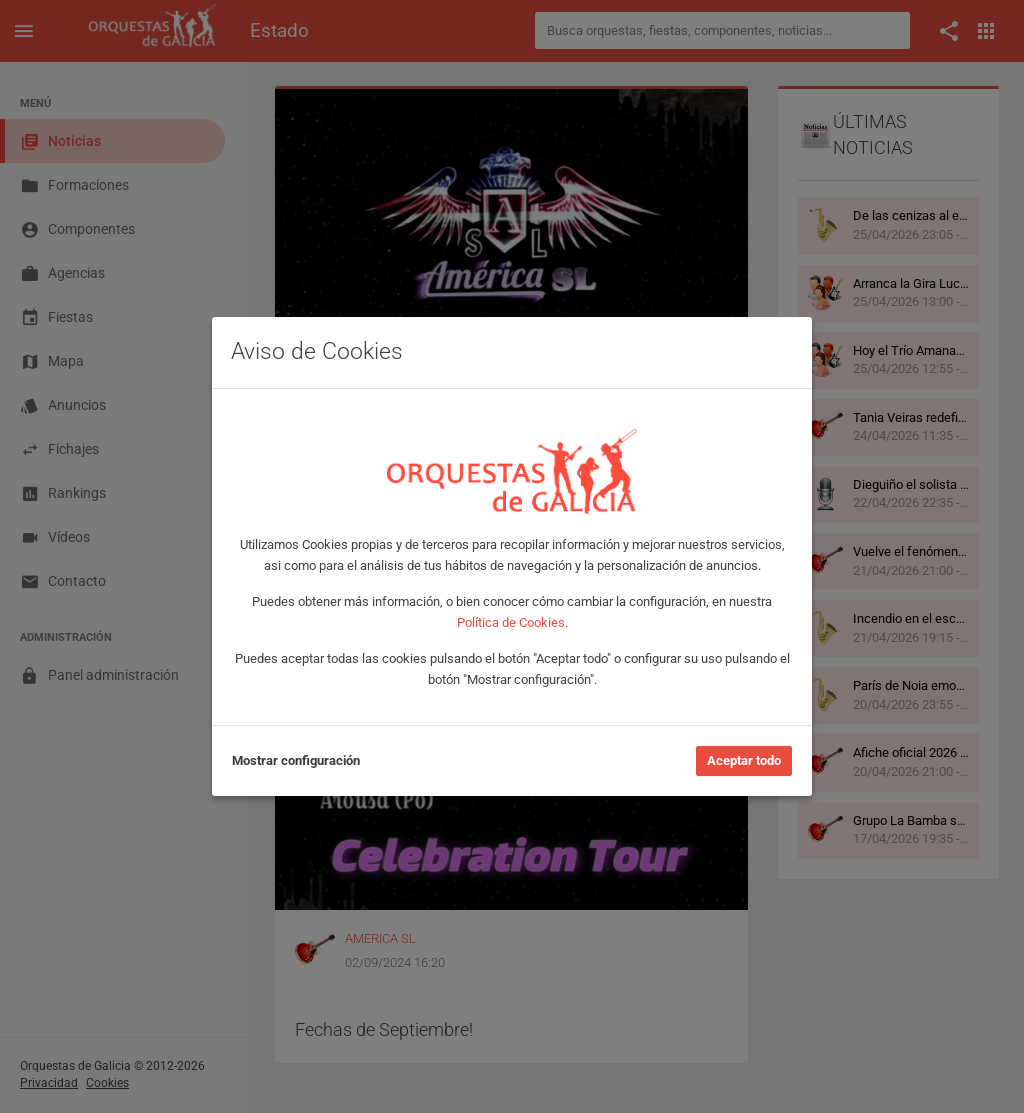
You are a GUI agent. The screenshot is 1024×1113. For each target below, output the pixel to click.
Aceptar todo (744, 760)
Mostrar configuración (296, 760)
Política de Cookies (511, 622)
